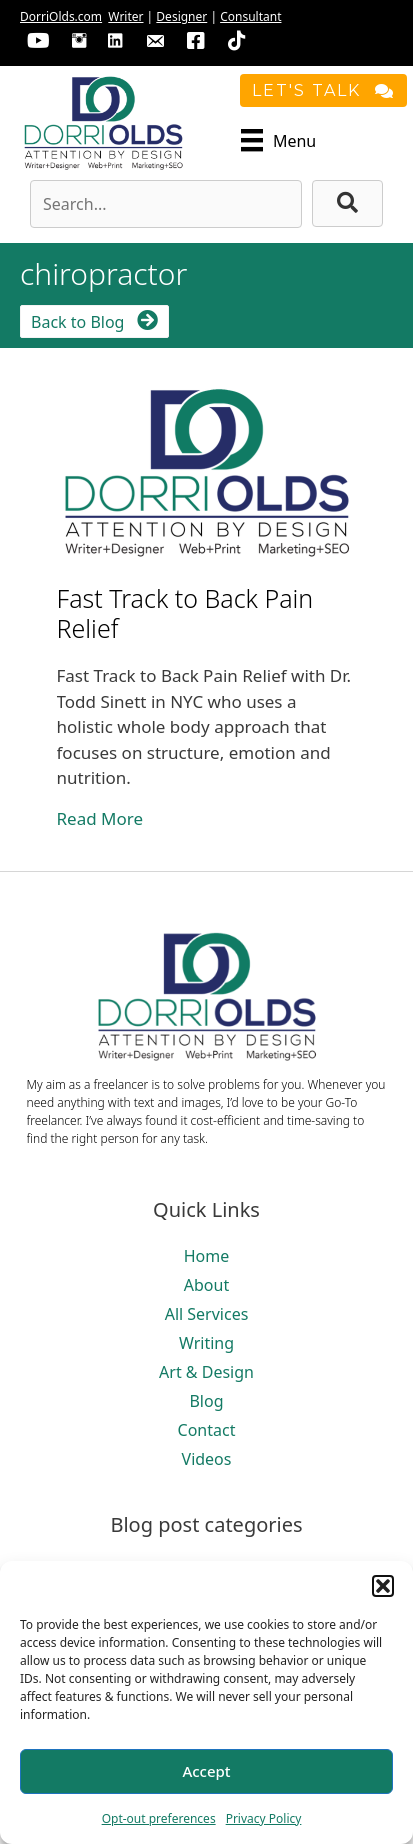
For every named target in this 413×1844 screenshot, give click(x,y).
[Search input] (166, 204)
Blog (206, 1401)
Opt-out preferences (159, 1818)
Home (207, 1256)
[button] (383, 1586)
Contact (207, 1430)
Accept (206, 1771)
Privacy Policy (264, 1818)
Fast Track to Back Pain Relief (185, 613)
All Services (207, 1314)
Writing (206, 1343)
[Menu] (279, 140)
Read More (100, 818)
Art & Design (206, 1372)
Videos (207, 1459)
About (206, 1285)
